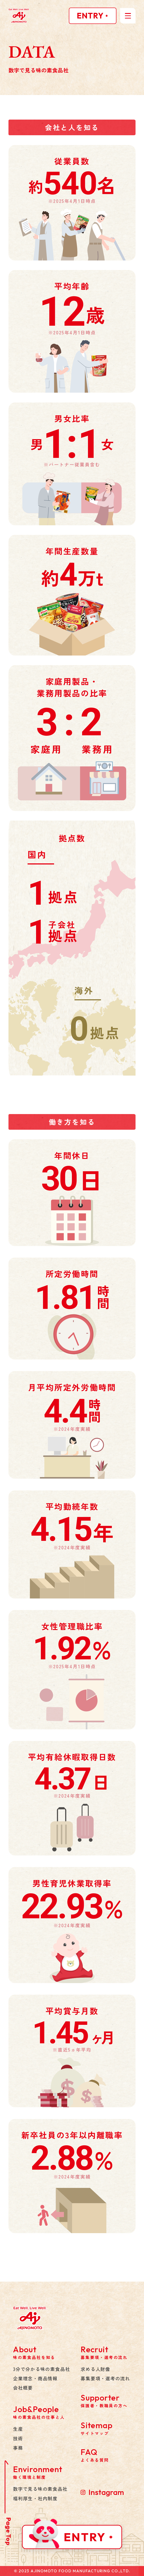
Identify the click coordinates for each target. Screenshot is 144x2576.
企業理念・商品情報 (35, 2378)
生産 (18, 2428)
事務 (18, 2447)
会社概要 (23, 2387)
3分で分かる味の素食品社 (41, 2369)
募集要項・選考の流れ (105, 2378)
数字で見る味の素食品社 (40, 2488)
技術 (18, 2438)
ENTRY (85, 2537)
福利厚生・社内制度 (35, 2498)
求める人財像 (95, 2369)
